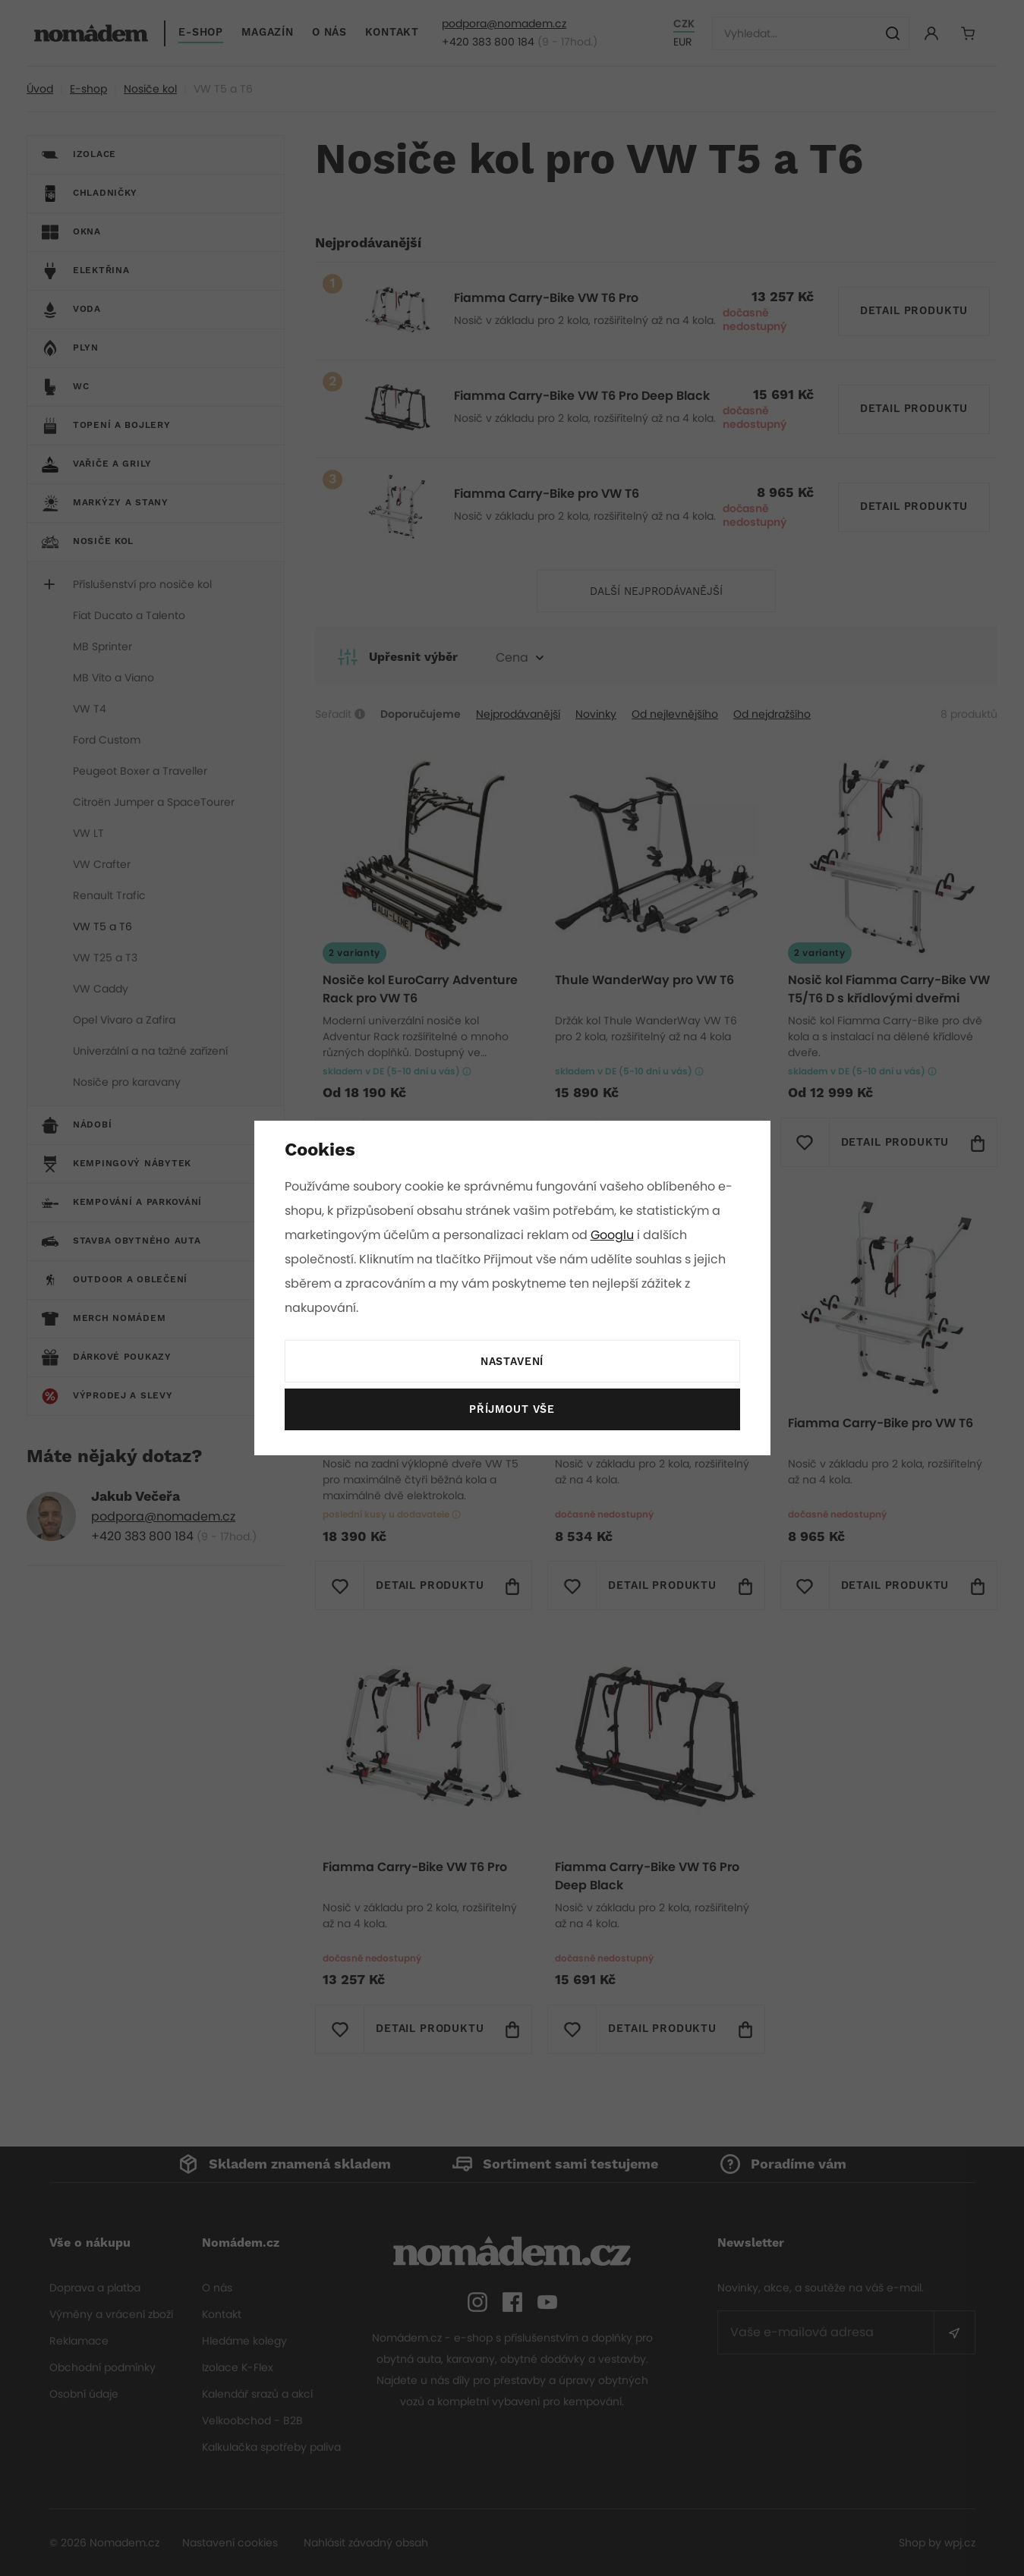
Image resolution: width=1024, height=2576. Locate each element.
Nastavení (511, 1362)
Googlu (615, 1235)
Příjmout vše (511, 1410)
